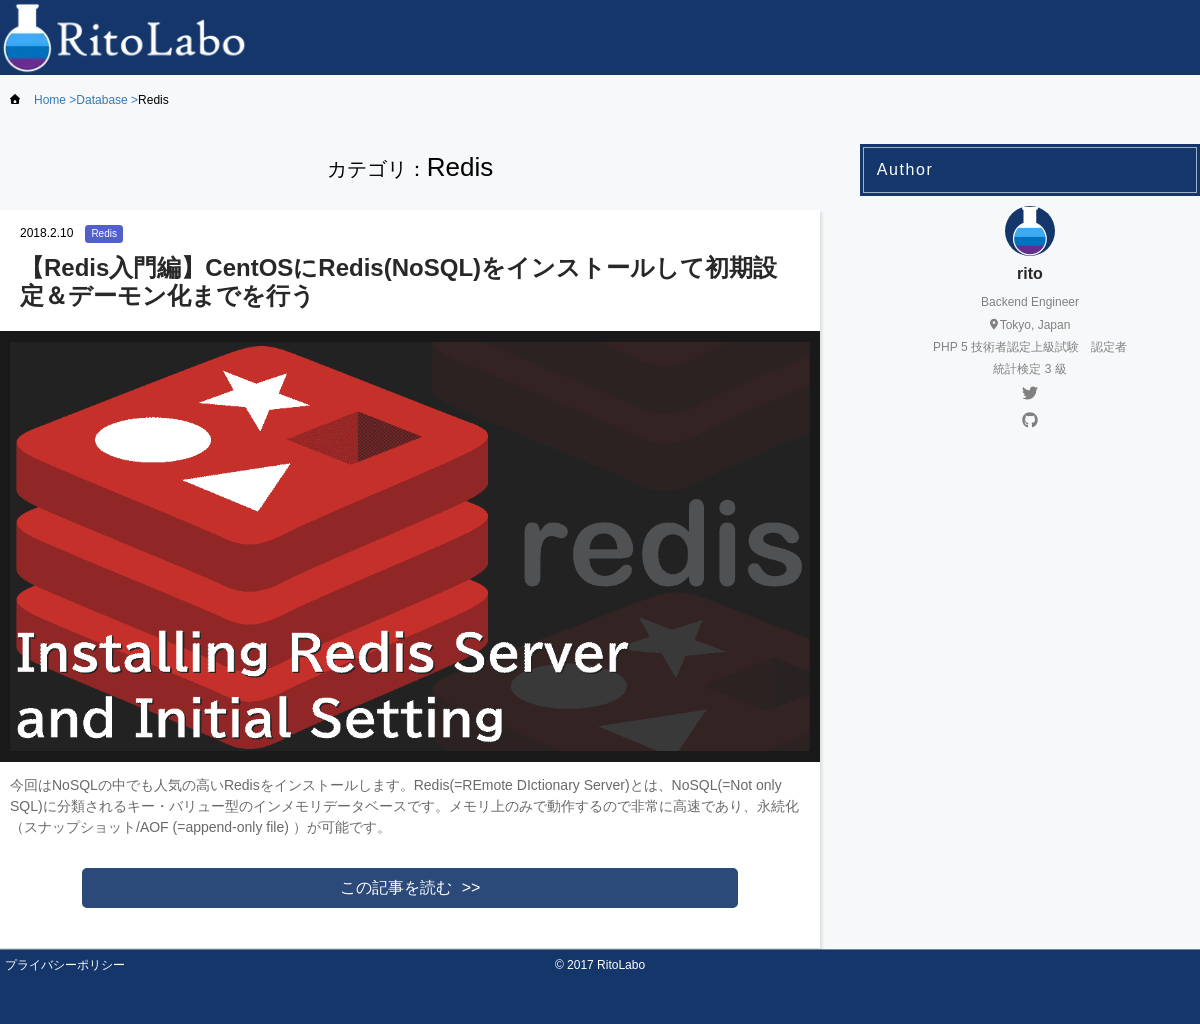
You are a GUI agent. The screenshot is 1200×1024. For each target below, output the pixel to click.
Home (50, 100)
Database (101, 100)
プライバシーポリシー (65, 965)
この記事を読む (396, 887)
